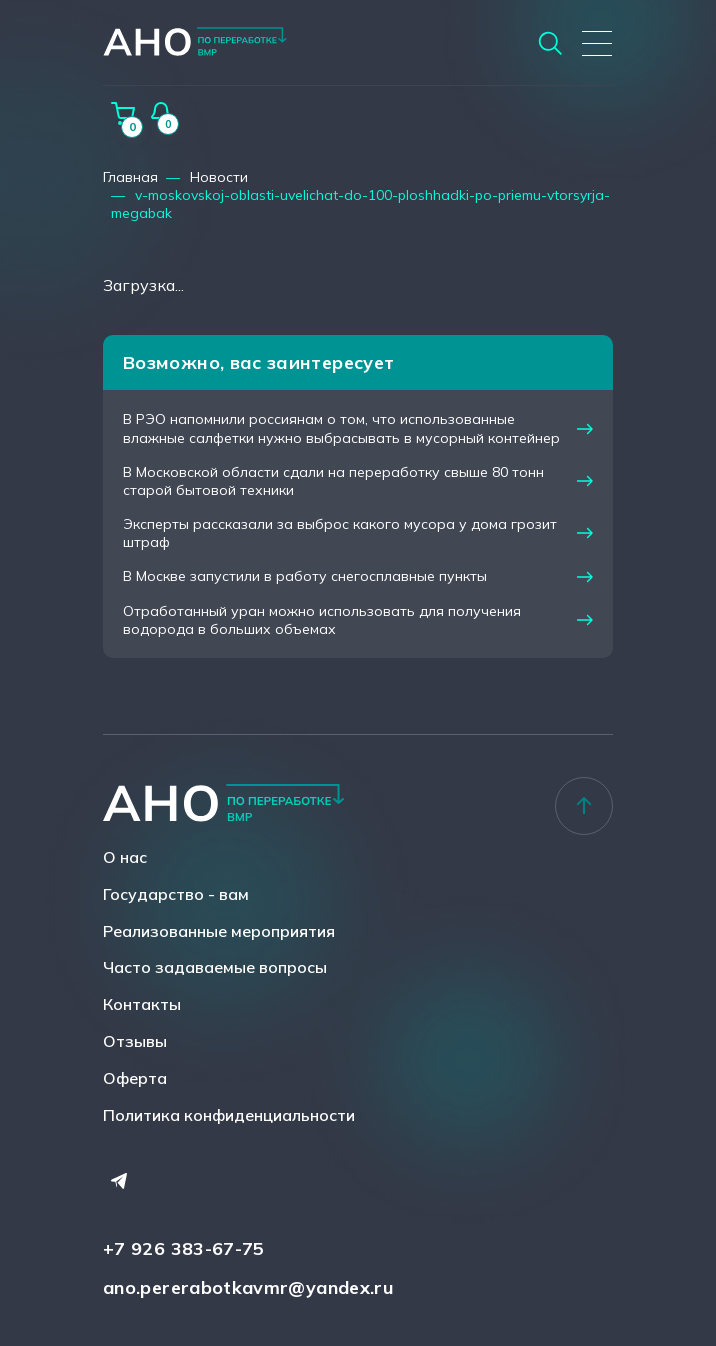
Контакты (142, 1004)
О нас (125, 857)
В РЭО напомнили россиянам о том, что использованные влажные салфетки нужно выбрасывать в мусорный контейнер (341, 428)
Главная (130, 177)
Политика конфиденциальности (229, 1115)
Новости (219, 177)
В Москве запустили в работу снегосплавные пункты (305, 576)
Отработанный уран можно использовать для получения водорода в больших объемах (322, 620)
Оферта (135, 1078)
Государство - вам (176, 894)
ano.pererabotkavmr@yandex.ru (248, 1287)
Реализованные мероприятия (219, 931)
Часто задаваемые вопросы (215, 967)
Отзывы (135, 1041)
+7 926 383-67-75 (184, 1248)
